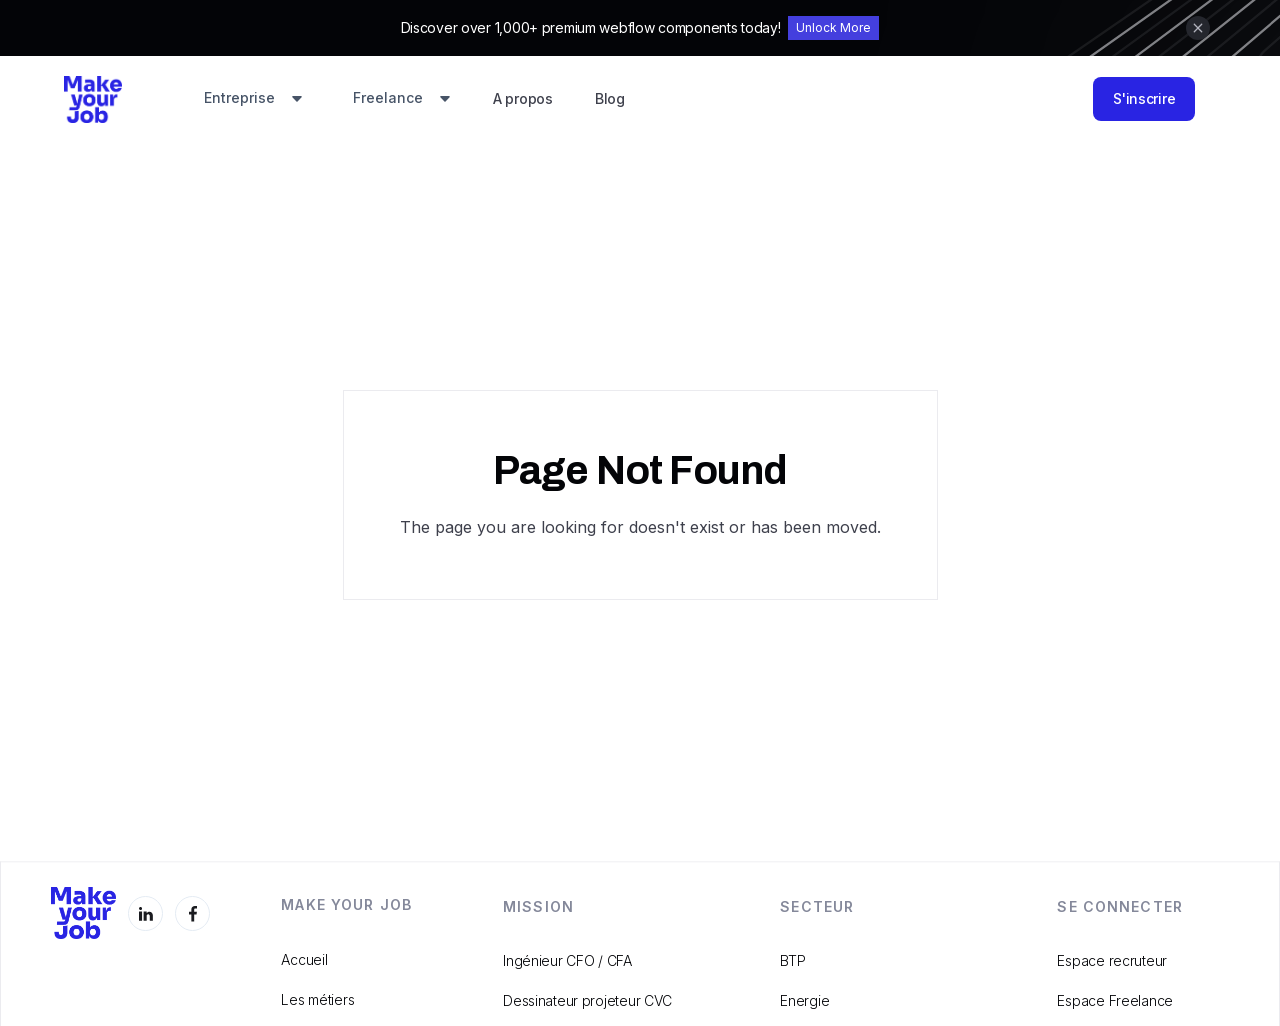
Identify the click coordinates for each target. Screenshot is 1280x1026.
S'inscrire (1144, 98)
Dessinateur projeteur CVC (587, 1000)
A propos (523, 98)
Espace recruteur (1112, 960)
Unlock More (833, 27)
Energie (804, 1000)
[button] (253, 99)
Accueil (304, 959)
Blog (610, 98)
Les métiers (317, 999)
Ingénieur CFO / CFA (567, 960)
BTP (792, 960)
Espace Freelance (1115, 1000)
